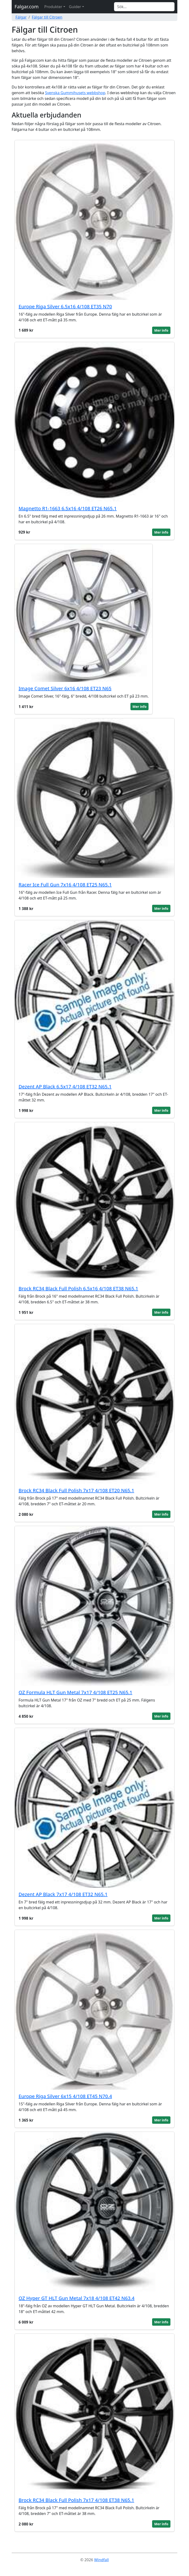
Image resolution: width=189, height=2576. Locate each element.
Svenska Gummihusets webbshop (75, 92)
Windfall (101, 2559)
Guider (75, 6)
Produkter (53, 6)
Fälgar (21, 17)
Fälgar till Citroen (47, 17)
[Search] (144, 6)
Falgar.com (27, 6)
